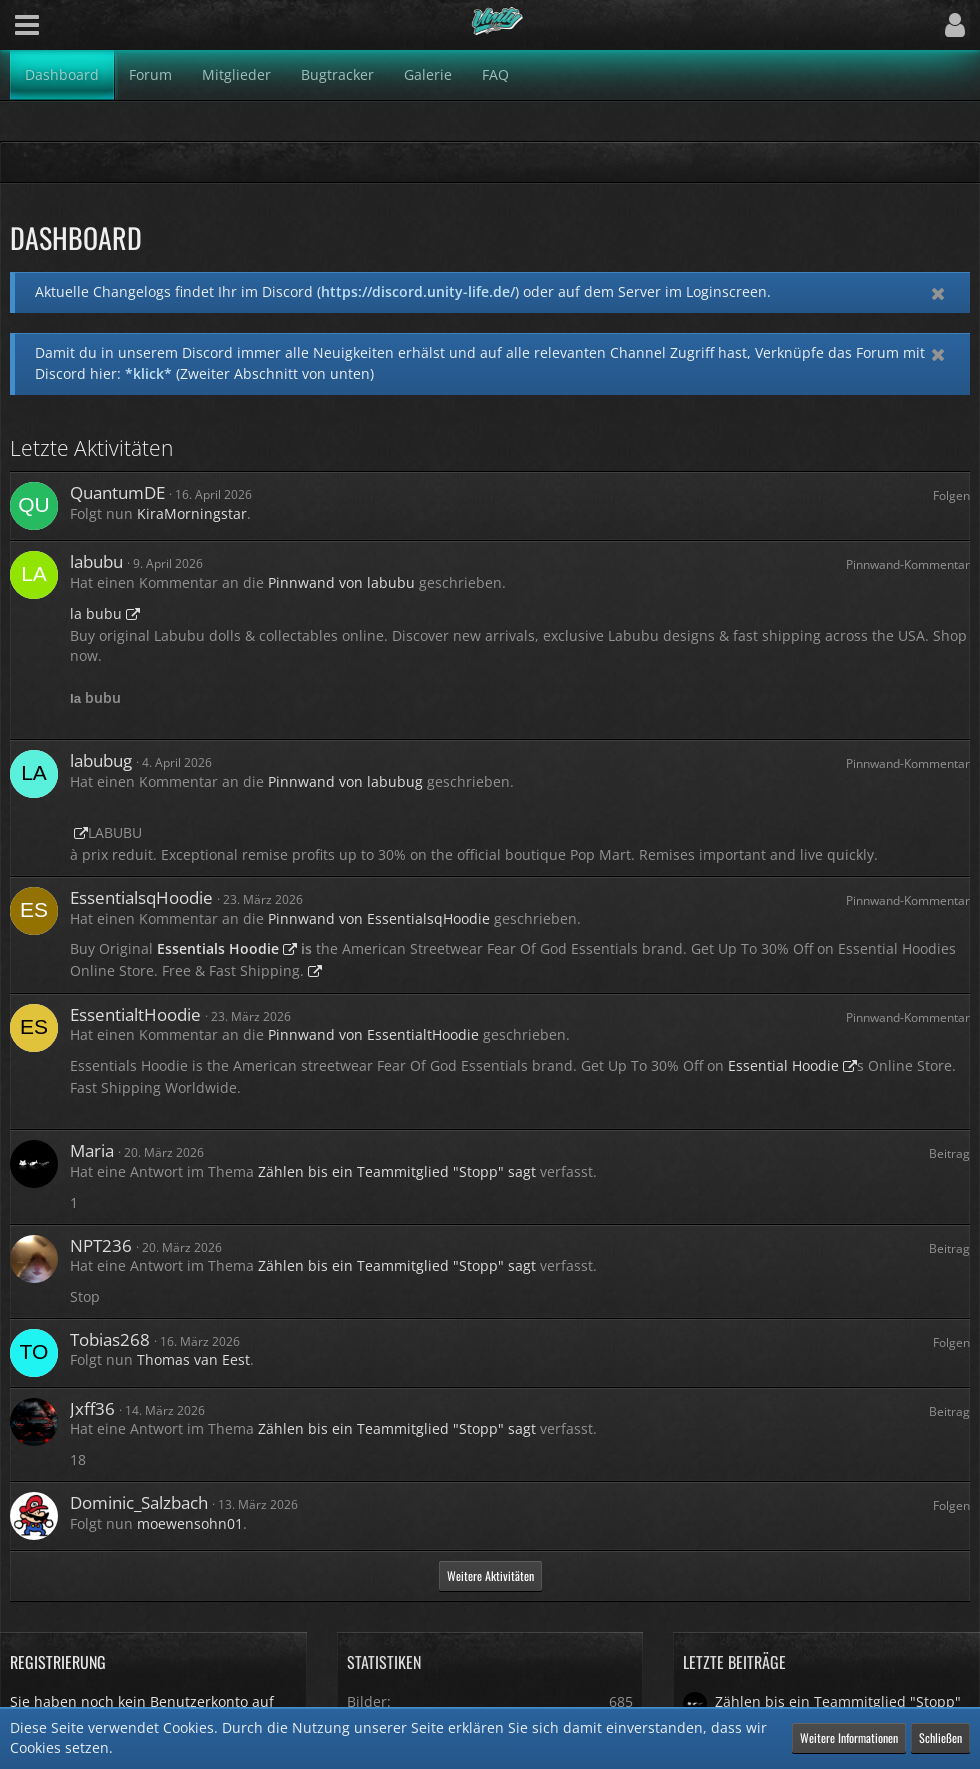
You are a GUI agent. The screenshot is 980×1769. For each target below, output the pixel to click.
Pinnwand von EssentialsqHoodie (379, 918)
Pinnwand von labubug (345, 781)
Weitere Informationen (849, 1737)
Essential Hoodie (783, 1065)
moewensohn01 (190, 1523)
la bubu (96, 613)
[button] (27, 25)
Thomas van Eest (193, 1359)
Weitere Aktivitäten (490, 1575)
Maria (92, 1150)
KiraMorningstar (192, 513)
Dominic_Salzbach (139, 1502)
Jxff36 (92, 1408)
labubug (101, 760)
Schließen (940, 1737)
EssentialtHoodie (135, 1014)
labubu (96, 561)
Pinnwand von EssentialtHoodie (373, 1034)
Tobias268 (110, 1339)
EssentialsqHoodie (141, 897)
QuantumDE (117, 492)
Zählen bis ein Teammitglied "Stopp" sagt (397, 1171)
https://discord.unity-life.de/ (418, 291)
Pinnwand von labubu (341, 582)
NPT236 (101, 1245)
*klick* (148, 373)
